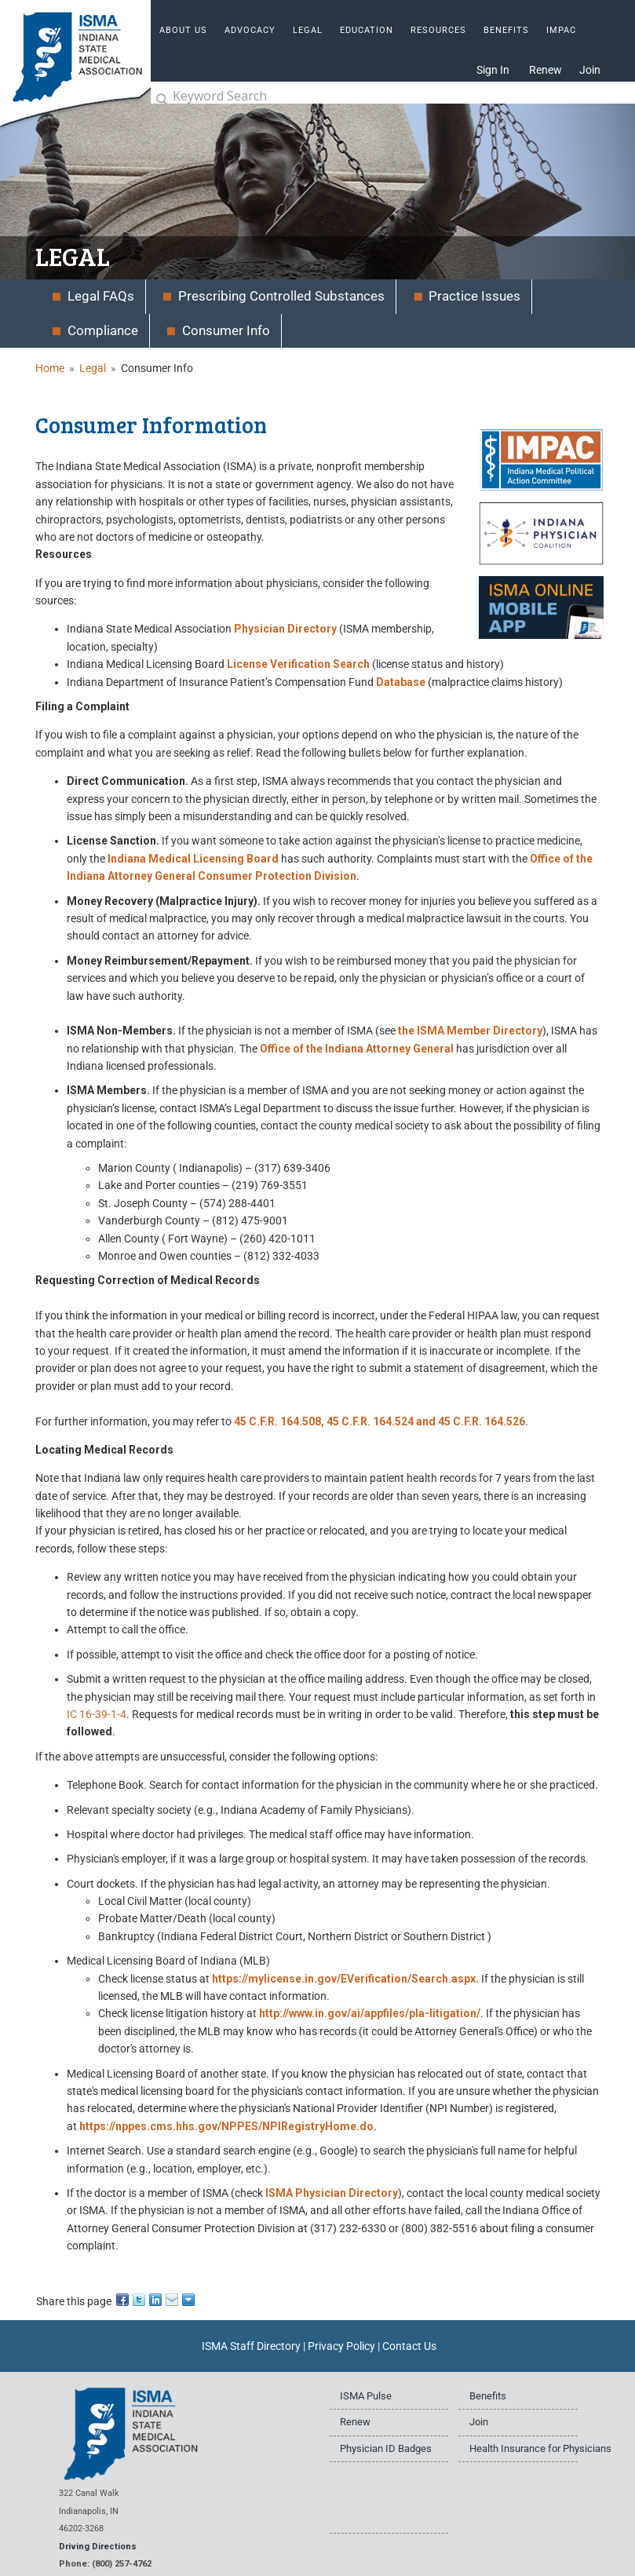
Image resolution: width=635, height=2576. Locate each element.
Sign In (492, 70)
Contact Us (409, 2346)
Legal (92, 368)
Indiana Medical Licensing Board (193, 858)
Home (49, 368)
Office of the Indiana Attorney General (357, 1048)
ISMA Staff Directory (251, 2346)
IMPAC (561, 30)
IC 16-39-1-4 (96, 1714)
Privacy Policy (341, 2346)
